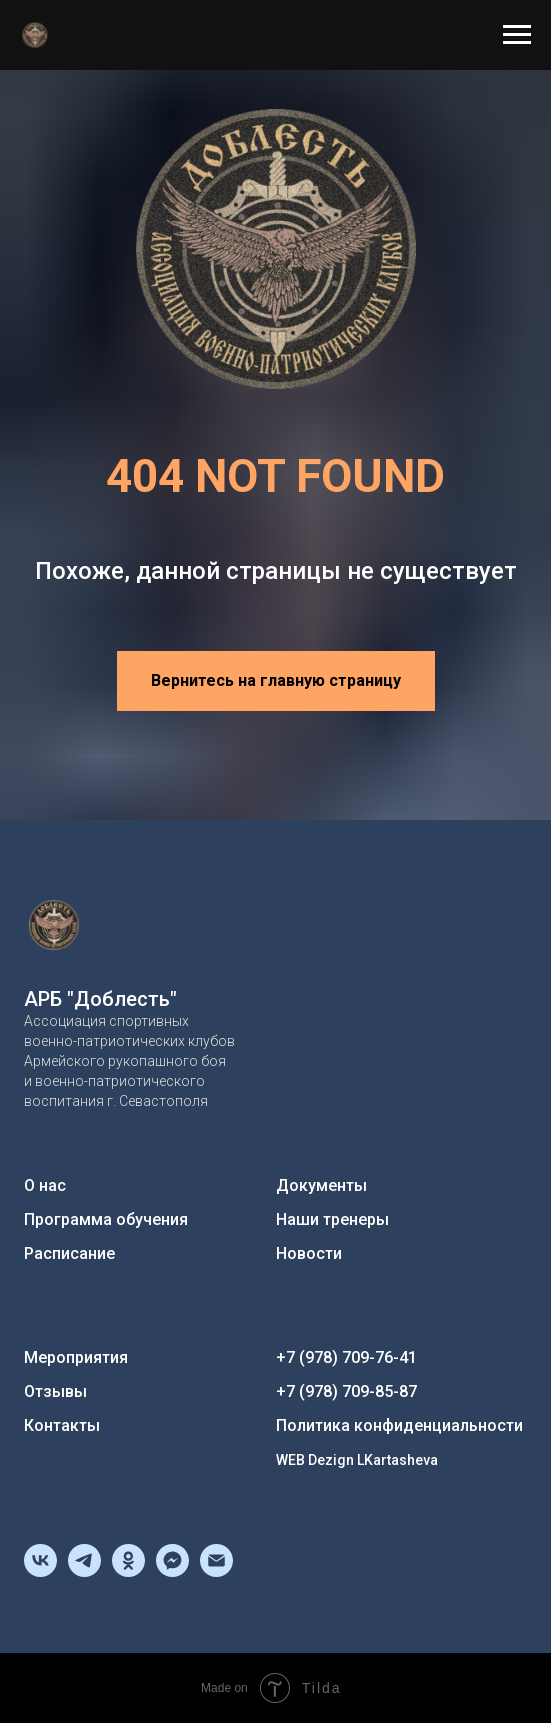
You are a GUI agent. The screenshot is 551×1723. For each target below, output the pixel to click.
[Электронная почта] (216, 1571)
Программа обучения (106, 1219)
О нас (45, 1185)
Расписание (69, 1253)
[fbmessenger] (172, 1571)
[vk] (40, 1571)
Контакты (62, 1425)
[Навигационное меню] (517, 35)
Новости (309, 1253)
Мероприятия (76, 1357)
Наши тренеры (332, 1219)
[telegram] (84, 1571)
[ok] (128, 1571)
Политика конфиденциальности (399, 1425)
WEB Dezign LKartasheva (357, 1460)
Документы (321, 1185)
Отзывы (55, 1391)
